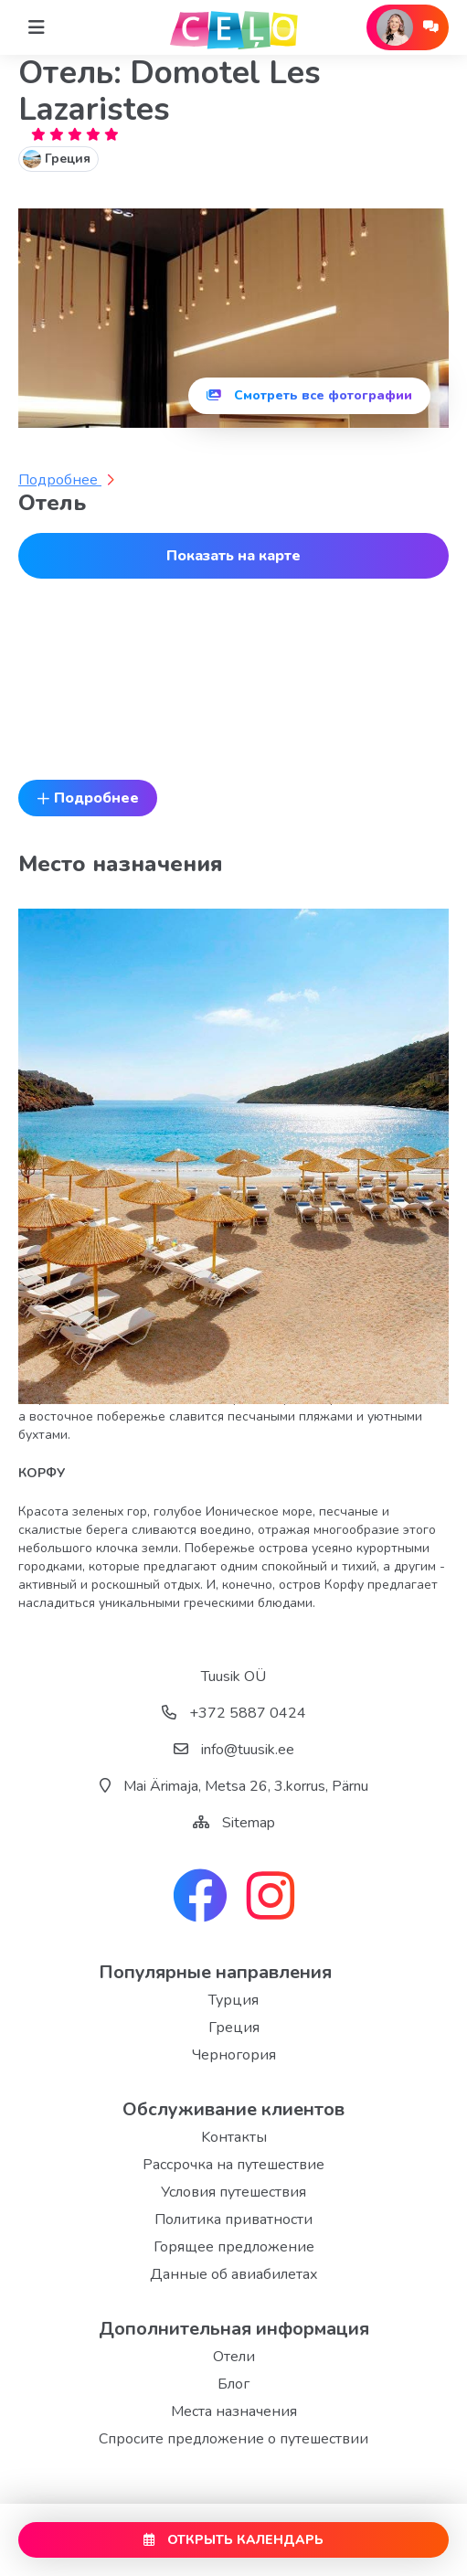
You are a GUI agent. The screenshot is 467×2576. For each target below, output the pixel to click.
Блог (233, 2384)
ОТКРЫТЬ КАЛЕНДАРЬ (233, 2540)
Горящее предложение (234, 2247)
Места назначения (234, 2411)
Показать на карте (233, 556)
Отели (234, 2356)
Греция (234, 2027)
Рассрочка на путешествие (233, 2165)
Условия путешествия (233, 2192)
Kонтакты (234, 2137)
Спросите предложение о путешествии (233, 2439)
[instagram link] (270, 1897)
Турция (233, 2000)
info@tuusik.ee (234, 1749)
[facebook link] (200, 1897)
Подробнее (66, 480)
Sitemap (248, 1823)
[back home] (234, 27)
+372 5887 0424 (234, 1713)
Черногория (234, 2055)
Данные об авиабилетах (234, 2274)
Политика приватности (233, 2219)
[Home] (36, 27)
